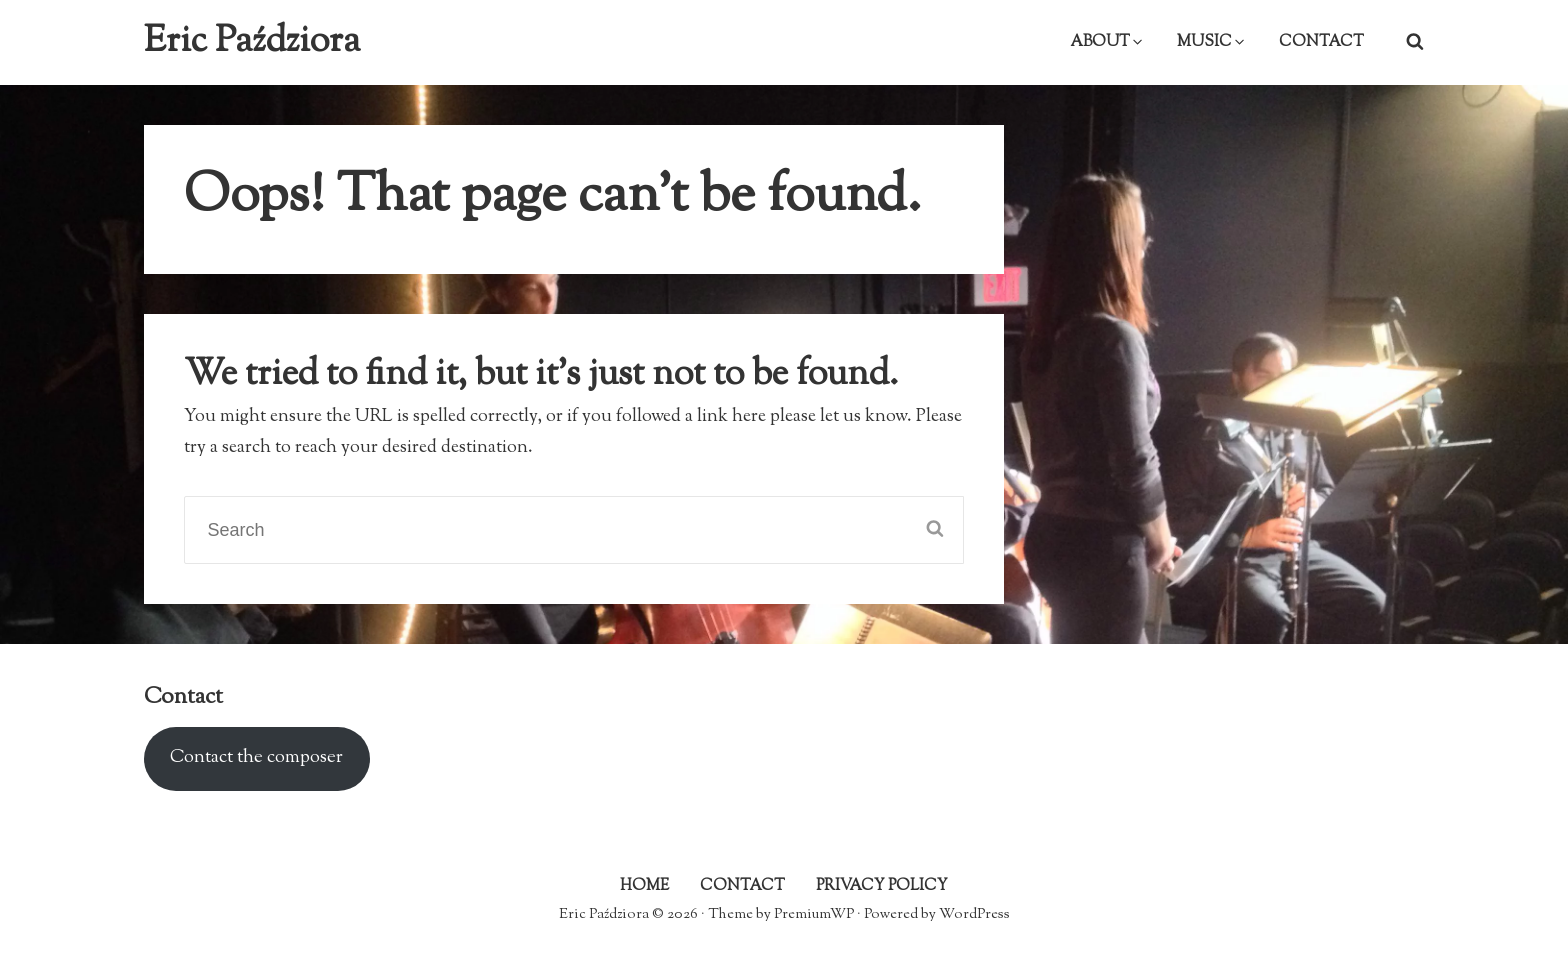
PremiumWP (814, 914)
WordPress (974, 914)
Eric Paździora (252, 42)
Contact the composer (256, 758)
